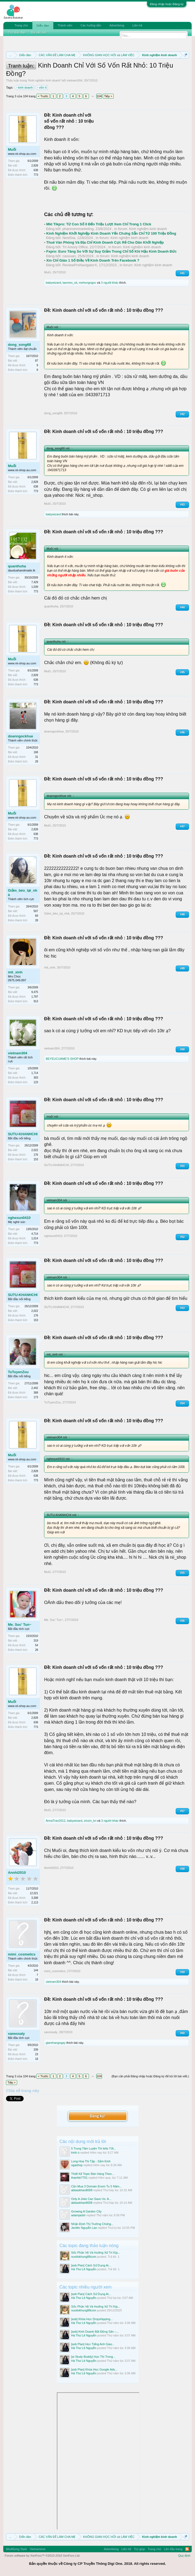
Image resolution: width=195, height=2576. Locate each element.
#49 (182, 968)
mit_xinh (15, 972)
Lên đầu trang (173, 2549)
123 (35, 1082)
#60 (182, 2033)
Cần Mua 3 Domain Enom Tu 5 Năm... (96, 2186)
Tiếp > (108, 96)
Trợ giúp (139, 2549)
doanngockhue (20, 736)
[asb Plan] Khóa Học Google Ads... (94, 2369)
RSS (187, 2549)
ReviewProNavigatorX (79, 265)
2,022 (34, 1150)
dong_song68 (19, 345)
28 (36, 761)
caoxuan (69, 256)
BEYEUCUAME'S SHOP (62, 1058)
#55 (182, 1572)
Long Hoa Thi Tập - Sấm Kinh (91, 2161)
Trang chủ (21, 25)
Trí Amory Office (75, 247)
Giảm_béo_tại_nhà (22, 892)
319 (35, 1640)
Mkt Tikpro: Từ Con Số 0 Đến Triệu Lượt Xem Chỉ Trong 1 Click (98, 224)
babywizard (53, 282)
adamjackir (78, 2215)
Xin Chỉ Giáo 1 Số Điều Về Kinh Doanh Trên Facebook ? (92, 260)
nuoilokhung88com (83, 2256)
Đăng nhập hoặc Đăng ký (167, 4)
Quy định (184, 2555)
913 (35, 1001)
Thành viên (65, 25)
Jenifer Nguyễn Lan (84, 2227)
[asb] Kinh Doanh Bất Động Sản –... (95, 2331)
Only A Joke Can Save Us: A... (91, 2198)
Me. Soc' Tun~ (19, 1625)
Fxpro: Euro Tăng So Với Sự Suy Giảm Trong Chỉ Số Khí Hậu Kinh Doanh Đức (111, 251)
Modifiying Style (16, 2549)
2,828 (34, 165)
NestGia (68, 238)
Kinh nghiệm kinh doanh (44, 80)
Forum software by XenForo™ (42, 2555)
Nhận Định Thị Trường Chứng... (92, 2224)
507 (35, 911)
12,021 (34, 1893)
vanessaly (16, 2034)
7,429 (34, 582)
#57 (182, 1810)
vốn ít (42, 87)
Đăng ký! (97, 2115)
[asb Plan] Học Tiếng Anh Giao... (93, 2344)
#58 (182, 1868)
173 (35, 1397)
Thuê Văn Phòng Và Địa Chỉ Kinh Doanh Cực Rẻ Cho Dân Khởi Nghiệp (105, 242)
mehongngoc (87, 282)
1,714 (34, 1072)
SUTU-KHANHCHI (23, 1134)
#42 (182, 414)
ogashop (77, 2165)
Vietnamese (37, 2549)
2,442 (34, 1388)
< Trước (43, 96)
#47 (182, 826)
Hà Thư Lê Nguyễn (84, 2269)
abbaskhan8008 (81, 2190)
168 (35, 752)
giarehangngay (56, 2042)
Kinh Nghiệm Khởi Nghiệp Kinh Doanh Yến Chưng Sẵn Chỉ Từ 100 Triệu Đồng (111, 233)
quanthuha (17, 566)
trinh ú (75, 2152)
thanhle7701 (79, 2177)
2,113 (34, 1902)
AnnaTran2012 (55, 1820)
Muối (12, 149)
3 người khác (109, 282)
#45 (182, 672)
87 (36, 360)
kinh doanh (25, 87)
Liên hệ (137, 25)
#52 (182, 1236)
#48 (182, 914)
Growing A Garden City (86, 2211)
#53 (182, 1307)
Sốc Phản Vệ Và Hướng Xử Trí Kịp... (95, 2252)
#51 (182, 1165)
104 (99, 96)
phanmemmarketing (78, 229)
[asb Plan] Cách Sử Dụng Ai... (91, 2265)
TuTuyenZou (18, 1372)
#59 (182, 1971)
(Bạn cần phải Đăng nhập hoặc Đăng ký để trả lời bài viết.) (150, 2076)
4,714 (34, 1233)
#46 (182, 732)
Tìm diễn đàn (17, 32)
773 (35, 174)
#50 (182, 1049)
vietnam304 (74, 80)
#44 (182, 607)
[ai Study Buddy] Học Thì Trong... (93, 2356)
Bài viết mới (39, 32)
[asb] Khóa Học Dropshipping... (92, 2319)
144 (35, 1970)
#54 (182, 1403)
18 (36, 1979)
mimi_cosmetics (21, 1954)
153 (35, 1159)
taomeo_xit (70, 282)
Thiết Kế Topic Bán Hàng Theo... (92, 2173)
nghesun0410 (19, 1218)
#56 (182, 1620)
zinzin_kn (90, 1820)
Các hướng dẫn (91, 25)
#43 (182, 504)
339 (35, 2049)
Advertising (116, 25)
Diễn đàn (42, 25)
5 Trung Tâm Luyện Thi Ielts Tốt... (93, 2148)
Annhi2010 (17, 1872)
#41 (182, 273)
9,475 (34, 992)
